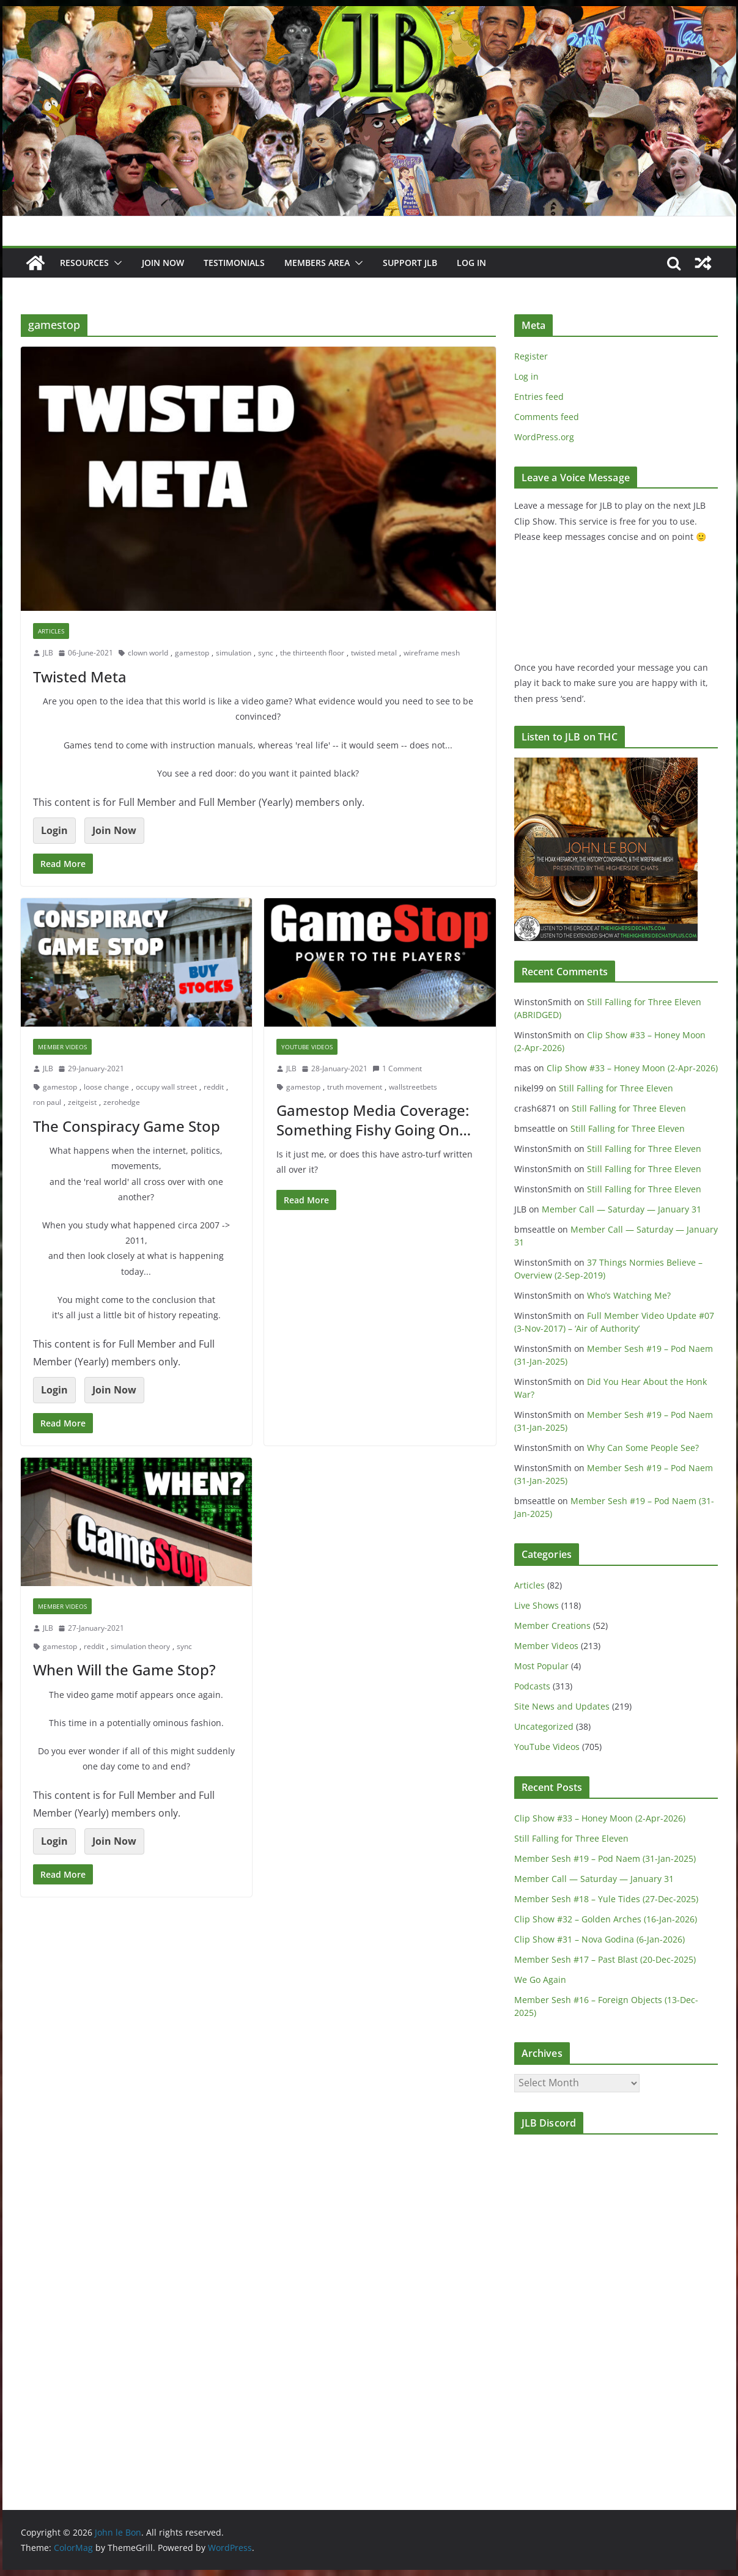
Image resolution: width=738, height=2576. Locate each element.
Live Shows (536, 1605)
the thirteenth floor (312, 653)
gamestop (192, 653)
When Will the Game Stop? (124, 1669)
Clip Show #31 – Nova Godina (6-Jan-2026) (599, 1939)
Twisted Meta (80, 676)
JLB (48, 653)
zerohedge (121, 1102)
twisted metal (374, 653)
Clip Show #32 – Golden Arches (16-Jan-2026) (605, 1919)
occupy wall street (166, 1087)
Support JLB (410, 262)
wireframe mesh (432, 653)
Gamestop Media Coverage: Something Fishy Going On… (373, 1119)
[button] (115, 262)
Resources (84, 262)
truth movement (354, 1087)
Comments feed (546, 417)
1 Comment (397, 1068)
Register (531, 356)
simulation (233, 653)
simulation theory (140, 1646)
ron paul (47, 1102)
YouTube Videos (307, 1047)
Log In (471, 262)
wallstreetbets (413, 1087)
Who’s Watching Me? (629, 1295)
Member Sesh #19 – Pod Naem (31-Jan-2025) (605, 1858)
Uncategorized (544, 1726)
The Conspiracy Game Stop (126, 1126)
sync (265, 653)
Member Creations (552, 1625)
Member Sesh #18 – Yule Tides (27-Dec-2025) (606, 1899)
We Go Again (540, 1979)
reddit (214, 1087)
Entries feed (539, 396)
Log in (526, 376)
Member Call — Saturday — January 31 (621, 1209)
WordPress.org (544, 437)
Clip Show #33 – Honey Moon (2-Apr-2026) (632, 1068)
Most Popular (541, 1666)
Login (54, 830)
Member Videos (62, 1047)
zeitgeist (82, 1102)
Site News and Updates (562, 1706)
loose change (106, 1087)
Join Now (114, 830)
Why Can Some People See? (643, 1447)
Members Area (317, 262)
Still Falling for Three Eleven (616, 1088)
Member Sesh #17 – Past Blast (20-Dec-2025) (605, 1959)
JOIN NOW (163, 262)
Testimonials (234, 262)
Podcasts (532, 1686)
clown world (148, 653)
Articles (51, 631)
